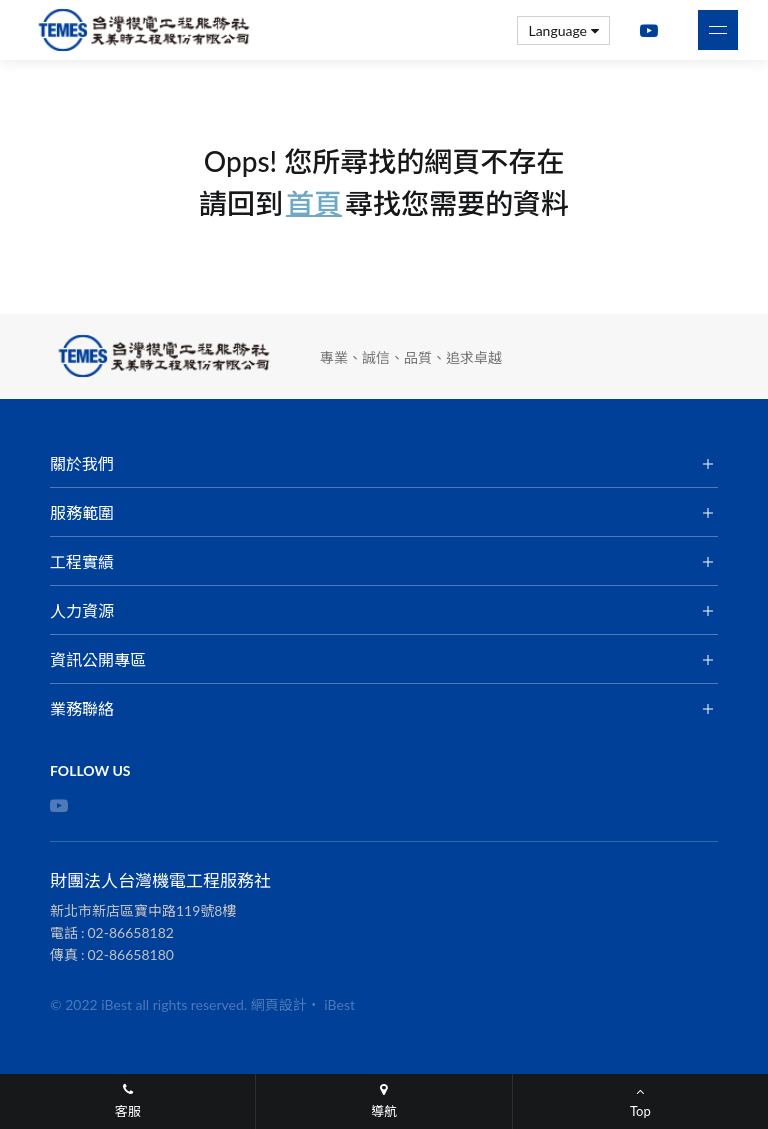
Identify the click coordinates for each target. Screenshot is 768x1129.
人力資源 (82, 610)
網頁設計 (279, 1004)
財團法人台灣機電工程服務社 (145, 30)
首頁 (314, 203)
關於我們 (82, 463)
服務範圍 (82, 512)
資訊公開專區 (98, 659)
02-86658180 (131, 954)
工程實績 (82, 561)
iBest (339, 1004)
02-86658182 (131, 932)
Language (563, 30)
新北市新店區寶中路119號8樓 (143, 910)
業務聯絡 (82, 708)
